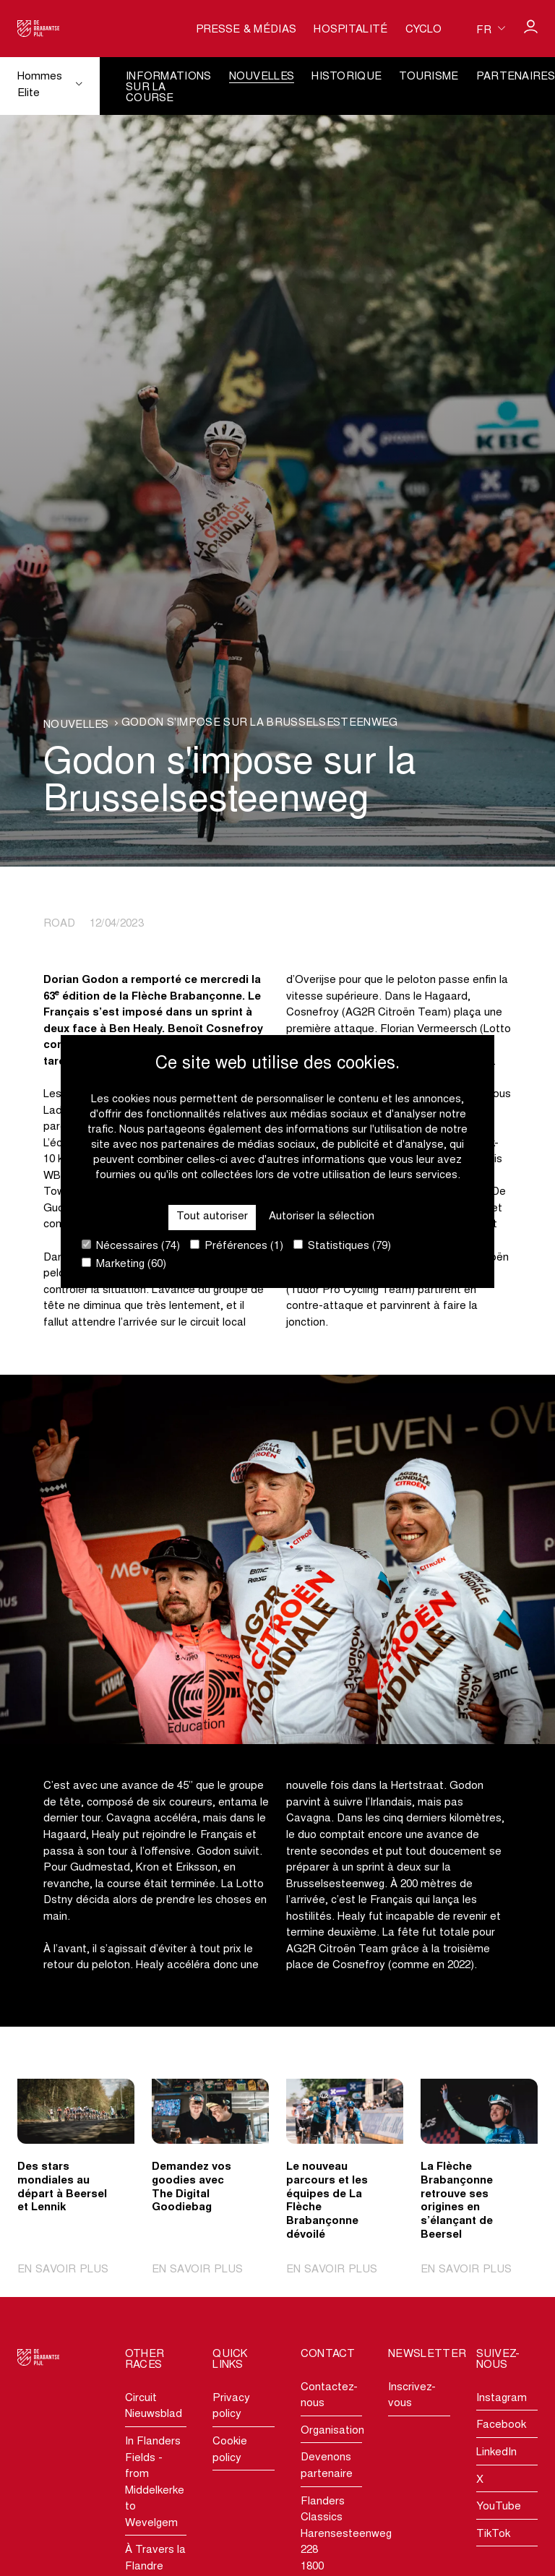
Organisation (331, 2431)
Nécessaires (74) (131, 1246)
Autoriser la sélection (321, 1216)
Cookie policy (229, 2450)
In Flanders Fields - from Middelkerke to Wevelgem (154, 2483)
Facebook (501, 2425)
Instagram (501, 2398)
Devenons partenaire (327, 2466)
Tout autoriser (212, 1216)
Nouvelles (262, 77)
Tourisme (428, 77)
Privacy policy (231, 2407)
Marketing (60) (124, 1264)
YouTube (498, 2507)
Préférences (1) (236, 1246)
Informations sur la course (169, 88)
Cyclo (423, 30)
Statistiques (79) (342, 1246)
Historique (346, 77)
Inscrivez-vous (412, 2396)
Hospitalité (350, 30)
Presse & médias (246, 30)
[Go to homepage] (38, 28)
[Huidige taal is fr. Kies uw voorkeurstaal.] (490, 28)
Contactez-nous (329, 2396)
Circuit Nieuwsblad (153, 2407)
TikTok (493, 2534)
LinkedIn (496, 2452)
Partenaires (515, 77)
